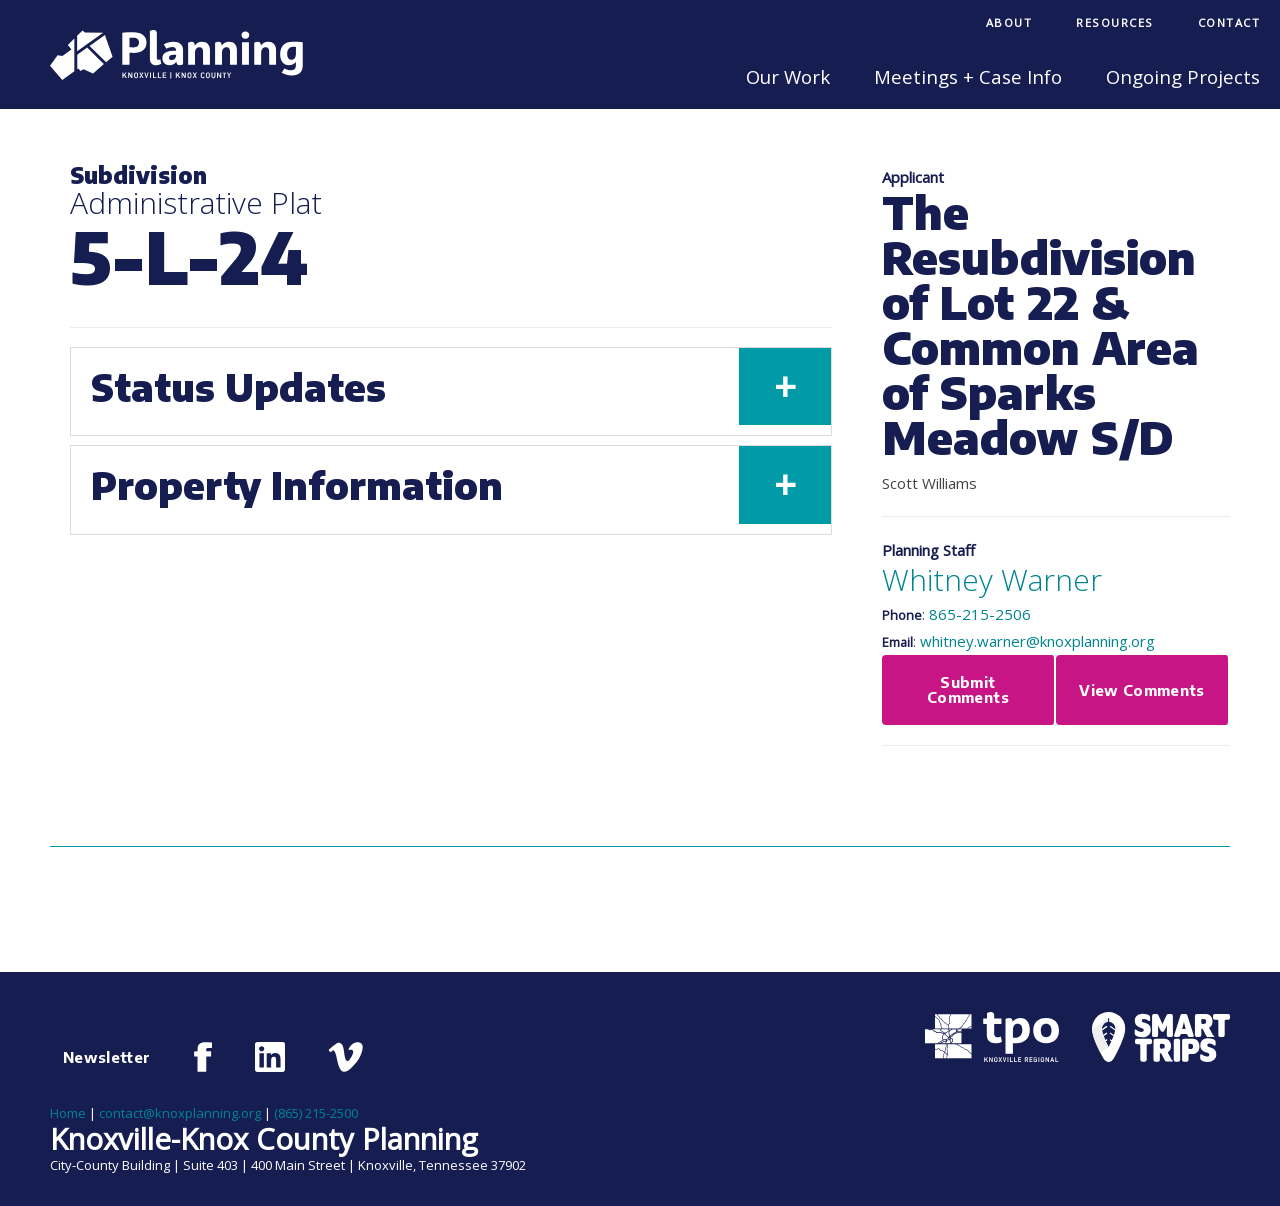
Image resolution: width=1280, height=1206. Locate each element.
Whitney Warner (992, 579)
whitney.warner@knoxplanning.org (1037, 641)
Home (68, 1113)
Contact (1229, 22)
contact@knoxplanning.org (180, 1113)
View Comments (1142, 690)
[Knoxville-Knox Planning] (166, 74)
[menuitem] (1009, 24)
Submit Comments (968, 689)
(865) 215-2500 (316, 1113)
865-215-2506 (980, 614)
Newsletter (107, 1057)
